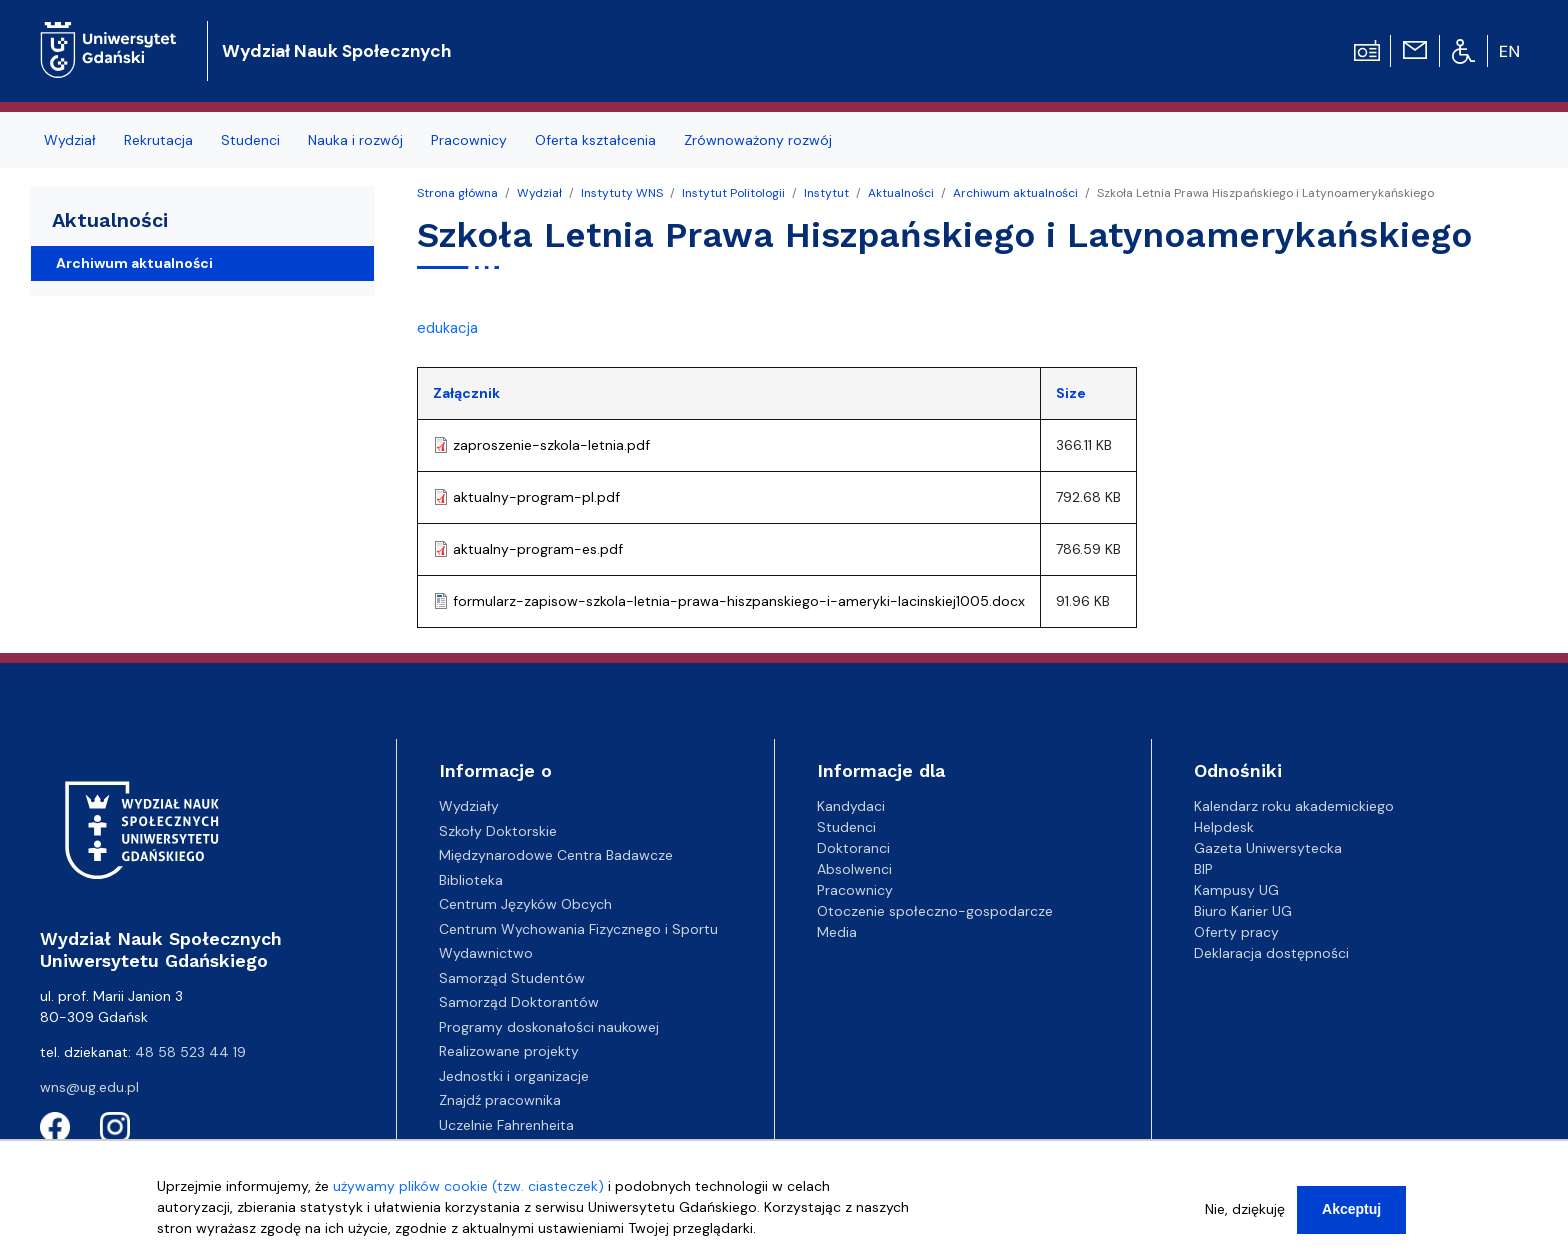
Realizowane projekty (509, 1051)
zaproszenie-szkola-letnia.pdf (551, 445)
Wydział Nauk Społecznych (336, 51)
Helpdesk (1224, 827)
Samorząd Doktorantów (519, 1002)
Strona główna (457, 193)
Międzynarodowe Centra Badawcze (556, 855)
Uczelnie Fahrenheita (506, 1125)
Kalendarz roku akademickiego (1294, 806)
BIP (1203, 869)
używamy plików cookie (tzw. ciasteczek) (468, 1194)
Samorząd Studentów (512, 978)
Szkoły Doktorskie (498, 831)
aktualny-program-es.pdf (538, 549)
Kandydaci (851, 806)
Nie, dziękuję (1245, 1217)
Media (837, 932)
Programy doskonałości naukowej (549, 1027)
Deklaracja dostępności (1271, 953)
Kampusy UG (1236, 890)
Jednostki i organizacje (514, 1076)
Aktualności (901, 193)
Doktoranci (853, 848)
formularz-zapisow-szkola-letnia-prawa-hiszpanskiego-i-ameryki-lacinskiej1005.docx (739, 601)
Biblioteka (471, 880)
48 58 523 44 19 (190, 1052)
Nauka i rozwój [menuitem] (355, 140)
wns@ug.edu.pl (89, 1087)
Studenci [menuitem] (250, 140)
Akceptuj (1351, 1217)
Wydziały (469, 806)
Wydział (539, 193)
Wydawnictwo (486, 953)
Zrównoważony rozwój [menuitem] (758, 140)
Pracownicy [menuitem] (469, 140)
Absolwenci (854, 869)
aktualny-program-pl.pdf (536, 497)
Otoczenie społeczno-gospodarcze (935, 911)
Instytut (826, 193)
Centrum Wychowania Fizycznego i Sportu (578, 929)
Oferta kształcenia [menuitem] (595, 140)
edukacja (447, 328)
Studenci (846, 827)
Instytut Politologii (733, 193)
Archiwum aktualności (1015, 193)
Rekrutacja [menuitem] (158, 140)
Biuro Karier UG (1243, 911)
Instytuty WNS (622, 193)
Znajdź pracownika (500, 1100)
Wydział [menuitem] (70, 140)
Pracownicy (855, 890)
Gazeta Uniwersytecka (1268, 848)
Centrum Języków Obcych (525, 904)
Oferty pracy (1236, 932)
